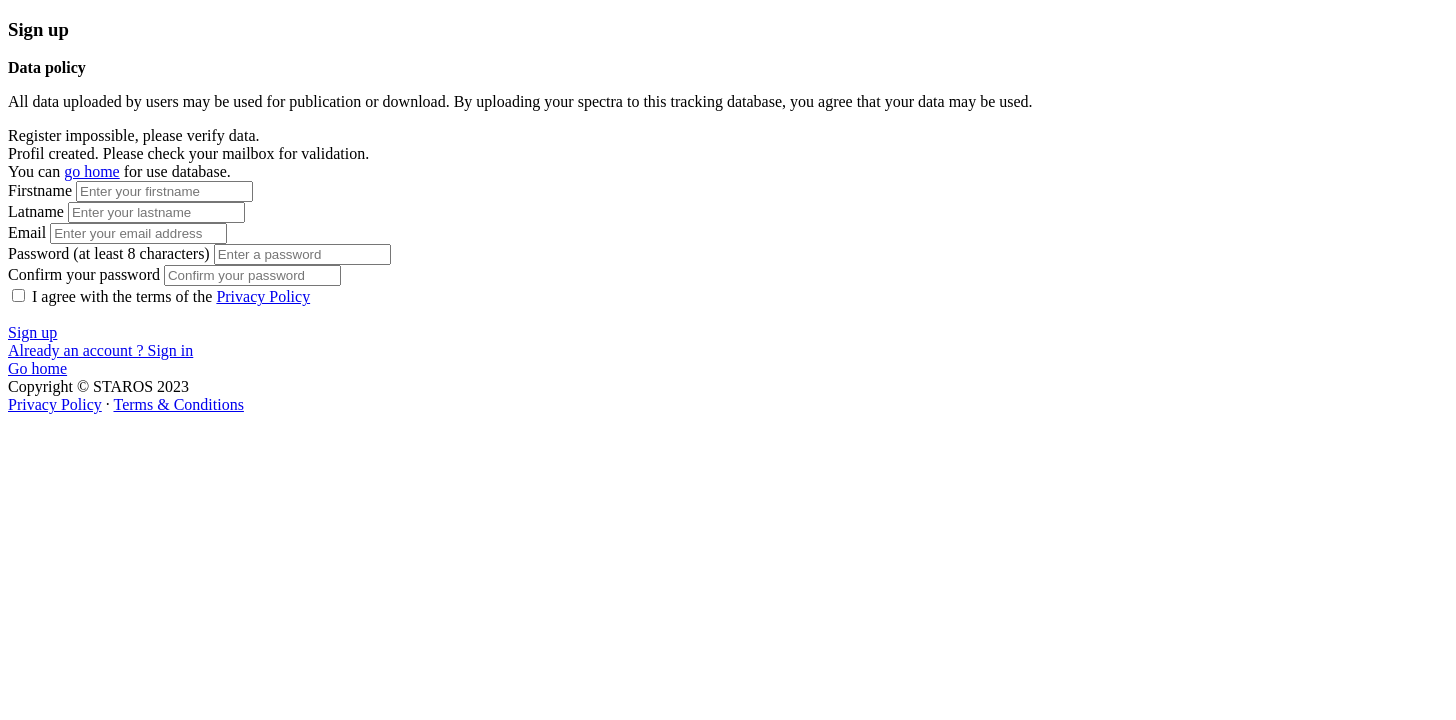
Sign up (32, 332)
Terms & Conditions (178, 404)
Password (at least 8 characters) (111, 253)
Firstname (40, 190)
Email (27, 232)
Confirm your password (84, 274)
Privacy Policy (263, 296)
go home (92, 171)
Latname (36, 211)
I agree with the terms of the (171, 296)
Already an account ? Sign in (100, 350)
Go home (37, 368)
